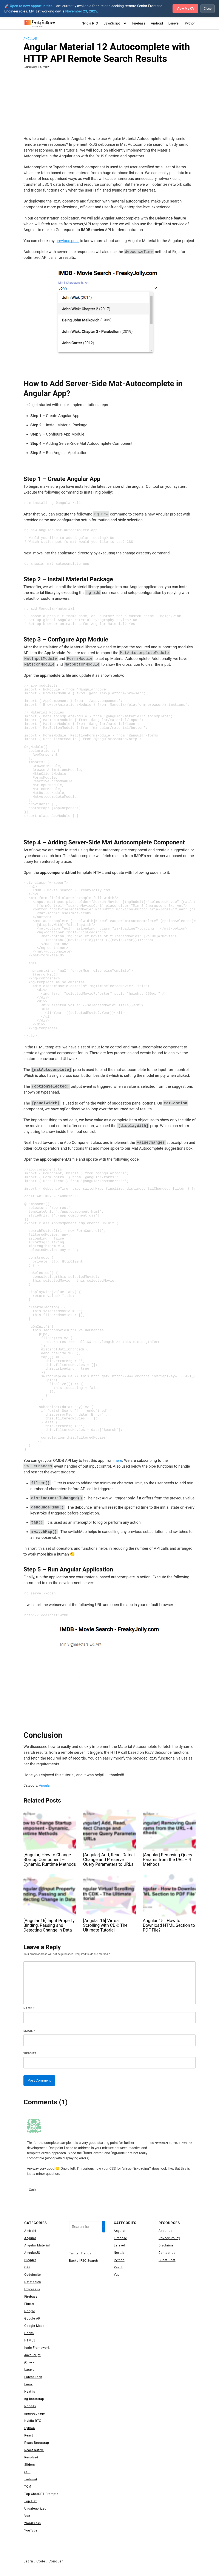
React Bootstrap (36, 2442)
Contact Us (167, 2252)
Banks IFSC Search (83, 2260)
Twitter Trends (80, 2253)
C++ (27, 2267)
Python (190, 23)
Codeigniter (33, 2274)
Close (207, 8)
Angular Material (37, 2245)
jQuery (29, 2362)
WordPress (32, 2523)
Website (30, 2053)
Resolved (31, 2457)
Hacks (29, 2333)
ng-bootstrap (34, 2399)
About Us (166, 2230)
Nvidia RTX (90, 23)
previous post (67, 240)
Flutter (29, 2304)
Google (29, 2311)
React (28, 2435)
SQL (27, 2472)
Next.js (29, 2391)
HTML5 (29, 2340)
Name (29, 2008)
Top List (30, 2501)
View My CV (185, 8)
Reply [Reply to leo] (32, 2189)
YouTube (30, 2530)
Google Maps (34, 2325)
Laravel (173, 23)
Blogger (30, 2260)
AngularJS (32, 2252)
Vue (27, 2516)
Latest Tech (33, 2377)
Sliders (29, 2464)
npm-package (34, 2413)
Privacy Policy (169, 2238)
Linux (28, 2384)
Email (29, 2030)
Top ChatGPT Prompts (41, 2494)
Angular (30, 38)
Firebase (138, 23)
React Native (34, 2450)
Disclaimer (167, 2245)
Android (157, 23)
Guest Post (167, 2260)
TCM (27, 2486)
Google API (32, 2318)
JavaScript (112, 23)
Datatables (32, 2282)
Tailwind (30, 2479)
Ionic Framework (37, 2347)
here (118, 1460)
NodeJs (30, 2406)
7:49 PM (186, 2143)
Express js (32, 2289)
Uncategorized (35, 2508)
